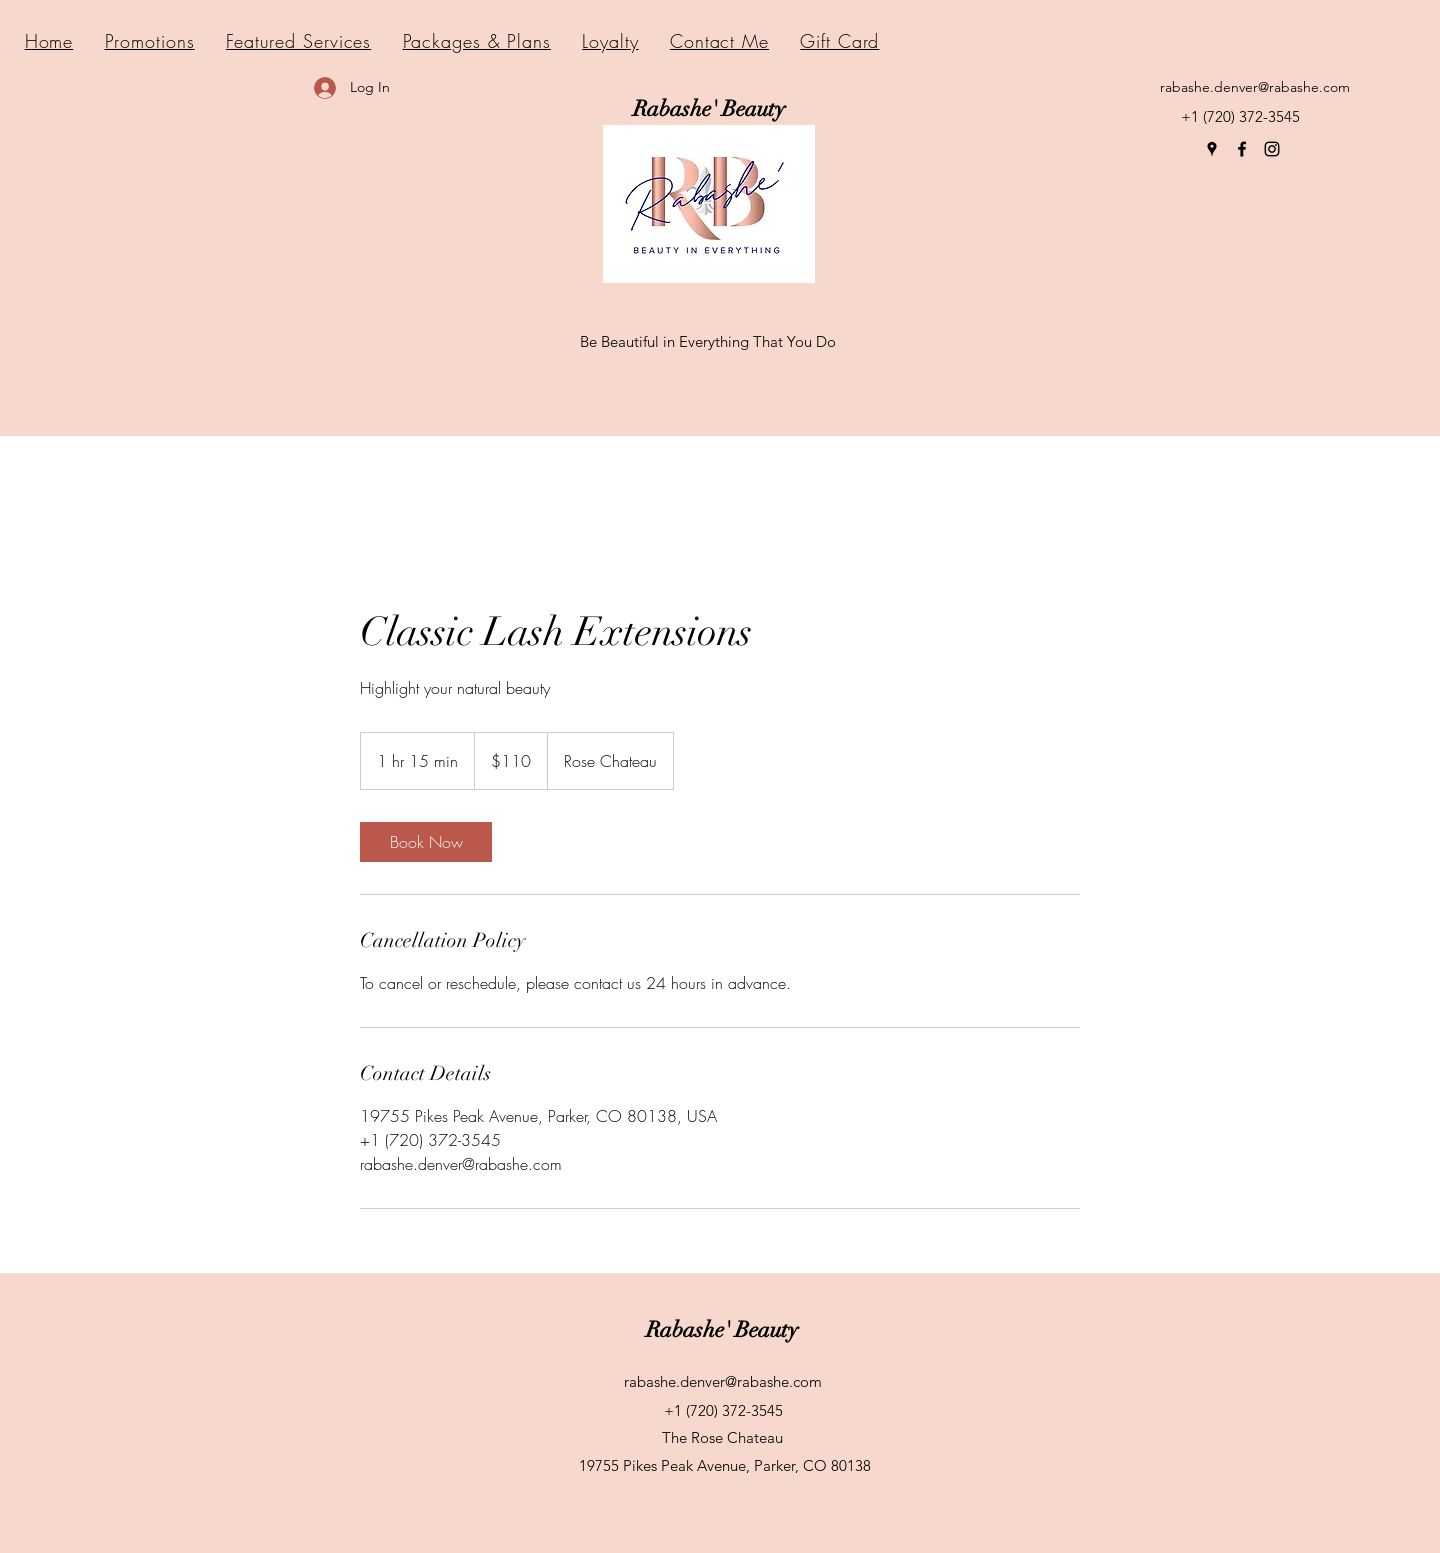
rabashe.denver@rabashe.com (1255, 87)
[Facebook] (1242, 149)
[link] (426, 842)
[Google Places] (1212, 149)
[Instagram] (1272, 149)
